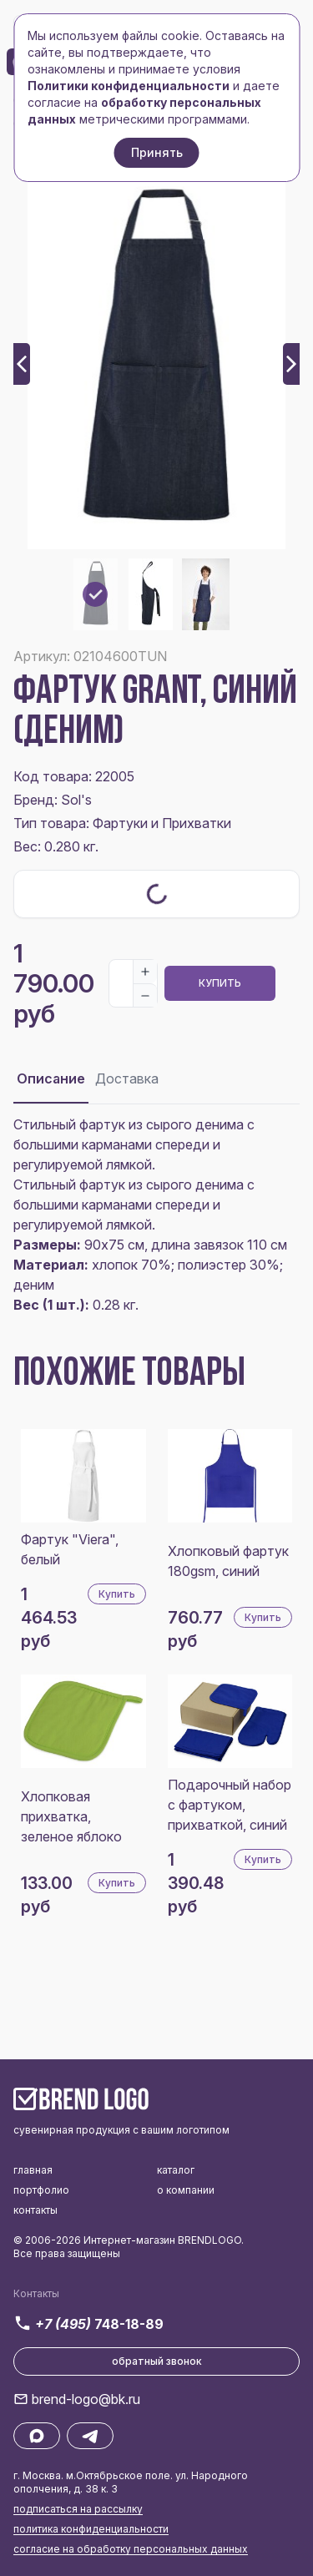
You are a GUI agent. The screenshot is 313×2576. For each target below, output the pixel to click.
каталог (175, 2170)
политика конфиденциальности (91, 2529)
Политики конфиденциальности (129, 85)
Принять (157, 152)
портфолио (41, 2190)
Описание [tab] (51, 1078)
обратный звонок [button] (157, 2361)
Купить (220, 983)
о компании (186, 2190)
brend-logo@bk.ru (86, 2399)
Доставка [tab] (127, 1078)
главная (33, 2170)
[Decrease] (145, 995)
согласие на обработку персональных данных (130, 2549)
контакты (35, 2210)
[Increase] (145, 971)
